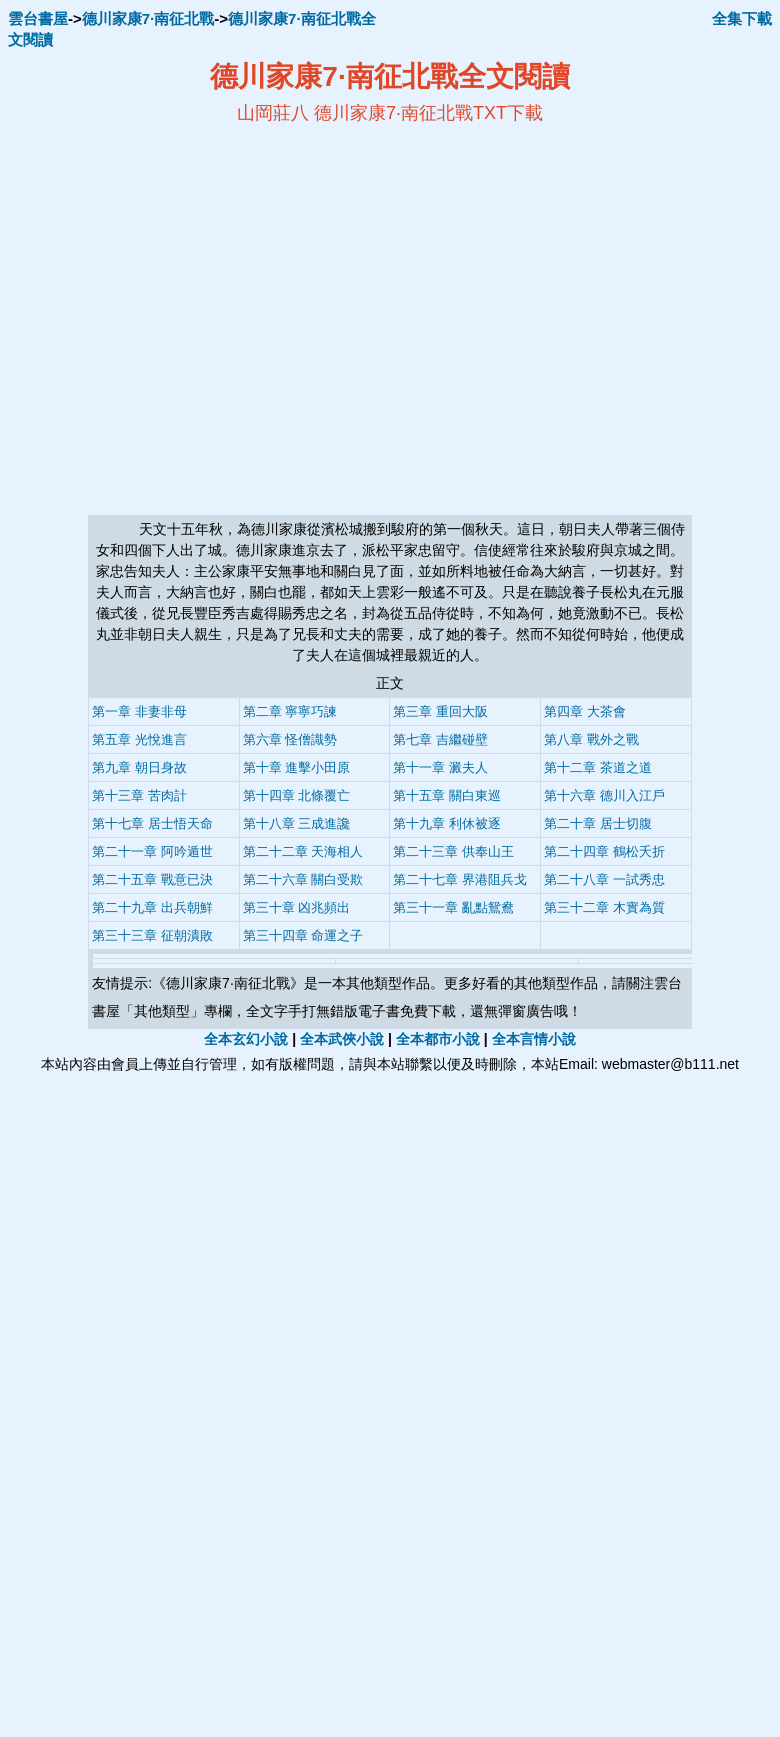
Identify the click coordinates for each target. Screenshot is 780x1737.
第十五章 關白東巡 (447, 795)
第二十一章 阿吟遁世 (152, 851)
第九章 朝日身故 (139, 767)
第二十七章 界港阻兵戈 (460, 879)
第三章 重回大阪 (440, 711)
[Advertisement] (204, 319)
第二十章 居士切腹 (598, 823)
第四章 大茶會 (585, 711)
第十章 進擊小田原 (297, 767)
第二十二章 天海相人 (303, 851)
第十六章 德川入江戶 (604, 795)
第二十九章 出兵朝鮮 (152, 907)
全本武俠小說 (342, 1039)
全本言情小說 (534, 1039)
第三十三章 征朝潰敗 (152, 935)
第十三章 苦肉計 (139, 795)
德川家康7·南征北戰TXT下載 (428, 113)
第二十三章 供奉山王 (453, 851)
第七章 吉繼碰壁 (440, 739)
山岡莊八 (273, 113)
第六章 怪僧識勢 (290, 739)
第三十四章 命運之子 (303, 935)
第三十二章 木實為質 (604, 907)
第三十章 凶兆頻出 (297, 907)
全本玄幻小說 (246, 1039)
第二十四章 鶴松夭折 (604, 851)
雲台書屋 (38, 18)
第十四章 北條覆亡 (297, 795)
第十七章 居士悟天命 (152, 823)
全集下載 (742, 18)
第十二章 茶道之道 (598, 767)
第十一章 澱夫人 (440, 767)
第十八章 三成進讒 (297, 823)
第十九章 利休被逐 (447, 823)
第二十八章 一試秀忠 (604, 879)
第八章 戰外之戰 (591, 739)
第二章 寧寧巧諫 (290, 711)
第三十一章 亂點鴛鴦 (453, 907)
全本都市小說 (438, 1039)
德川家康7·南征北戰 (148, 18)
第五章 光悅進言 (139, 739)
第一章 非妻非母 (139, 711)
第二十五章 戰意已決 (152, 879)
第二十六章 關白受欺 (303, 879)
